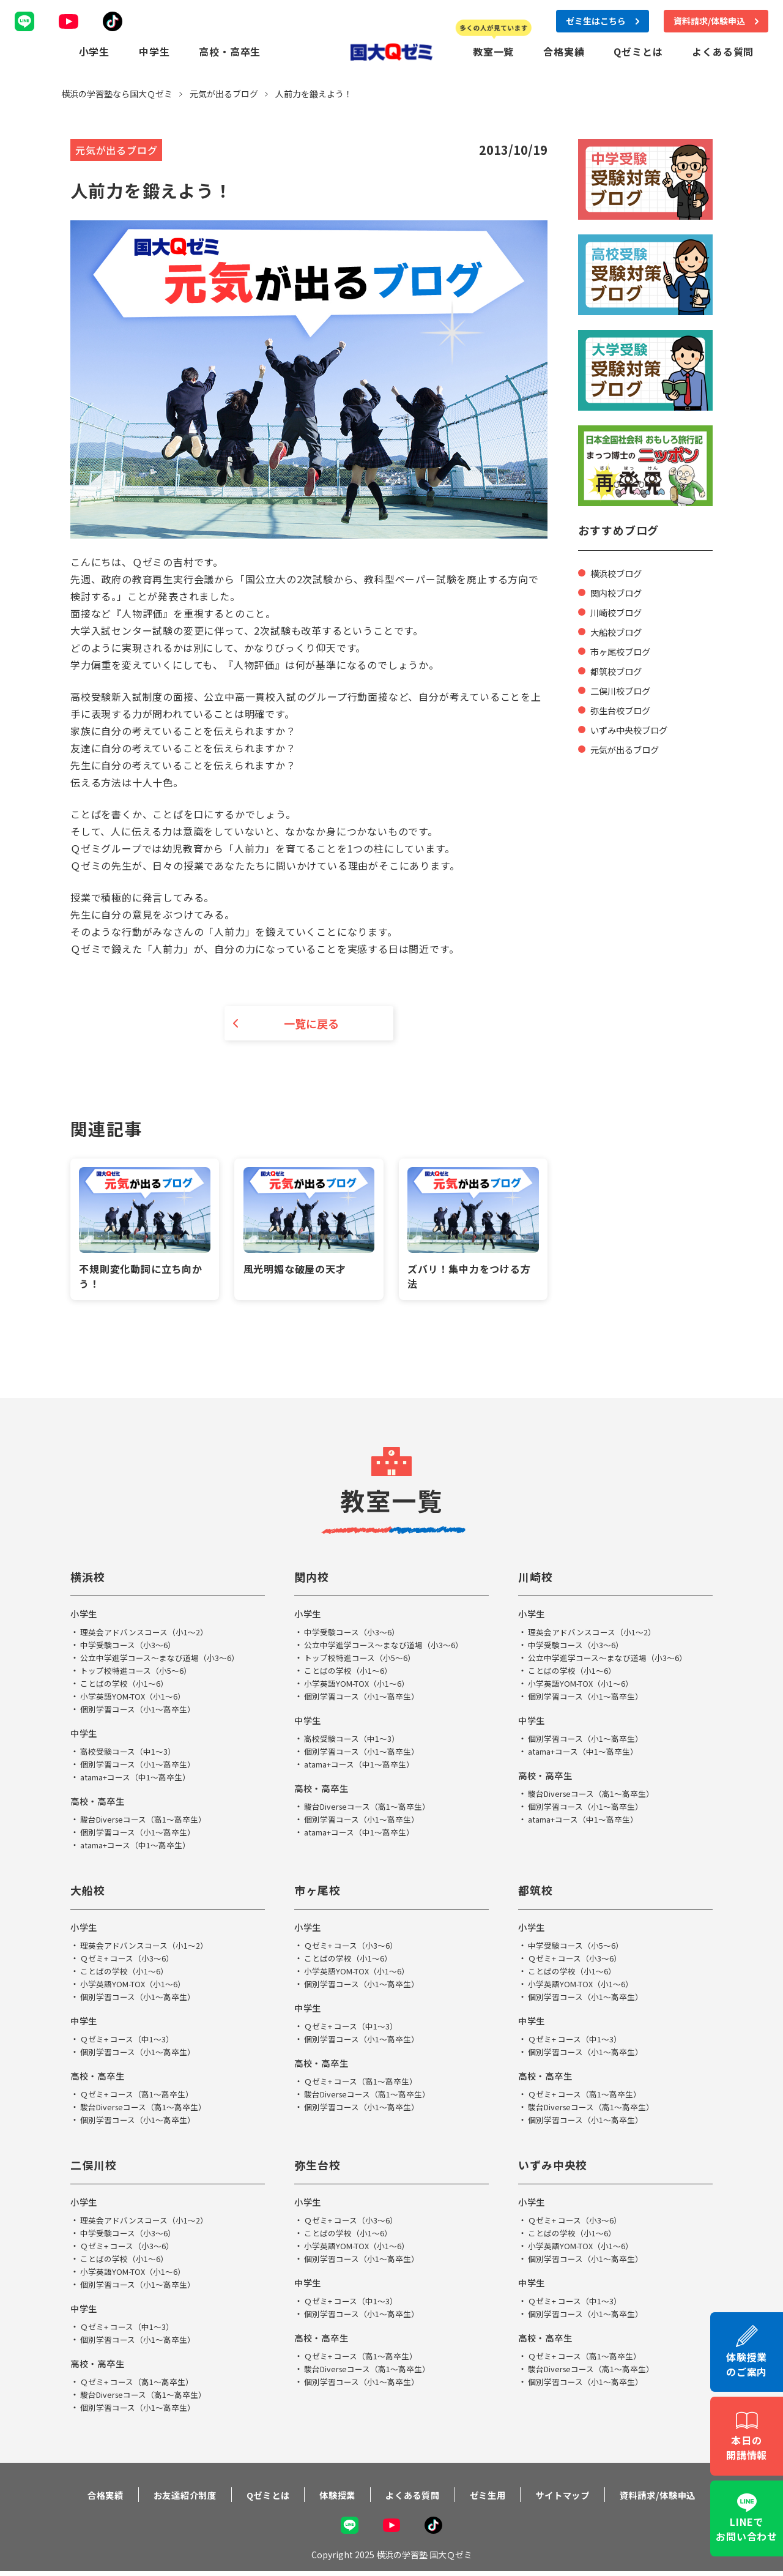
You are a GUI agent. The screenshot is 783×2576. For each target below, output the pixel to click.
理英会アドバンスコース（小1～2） (149, 1634)
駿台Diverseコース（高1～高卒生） (149, 1821)
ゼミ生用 (494, 2497)
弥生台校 (320, 2167)
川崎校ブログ (619, 610)
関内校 (313, 1579)
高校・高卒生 (230, 50)
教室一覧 (493, 50)
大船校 (89, 1892)
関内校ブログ (619, 591)
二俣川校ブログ (624, 689)
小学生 (94, 50)
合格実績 (563, 50)
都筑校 (537, 1892)
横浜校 (89, 1579)
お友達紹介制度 (167, 2497)
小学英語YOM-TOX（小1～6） (138, 1698)
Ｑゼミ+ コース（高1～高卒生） (141, 2096)
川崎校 (537, 1579)
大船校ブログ (619, 630)
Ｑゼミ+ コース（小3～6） (131, 1960)
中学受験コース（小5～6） (579, 1947)
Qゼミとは (638, 50)
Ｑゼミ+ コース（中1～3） (131, 2041)
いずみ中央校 (556, 2167)
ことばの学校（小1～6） (128, 1685)
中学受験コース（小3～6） (132, 1647)
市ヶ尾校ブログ (624, 650)
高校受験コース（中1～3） (132, 1753)
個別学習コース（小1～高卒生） (142, 1711)
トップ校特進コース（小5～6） (140, 1673)
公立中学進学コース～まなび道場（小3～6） (166, 1660)
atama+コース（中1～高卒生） (141, 1779)
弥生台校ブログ (624, 708)
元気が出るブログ (629, 748)
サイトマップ (576, 2497)
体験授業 (331, 2497)
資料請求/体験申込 (680, 2497)
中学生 (154, 50)
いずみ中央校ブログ (634, 728)
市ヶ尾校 (320, 1892)
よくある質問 (723, 50)
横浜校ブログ (619, 571)
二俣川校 (96, 2167)
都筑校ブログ (619, 669)
